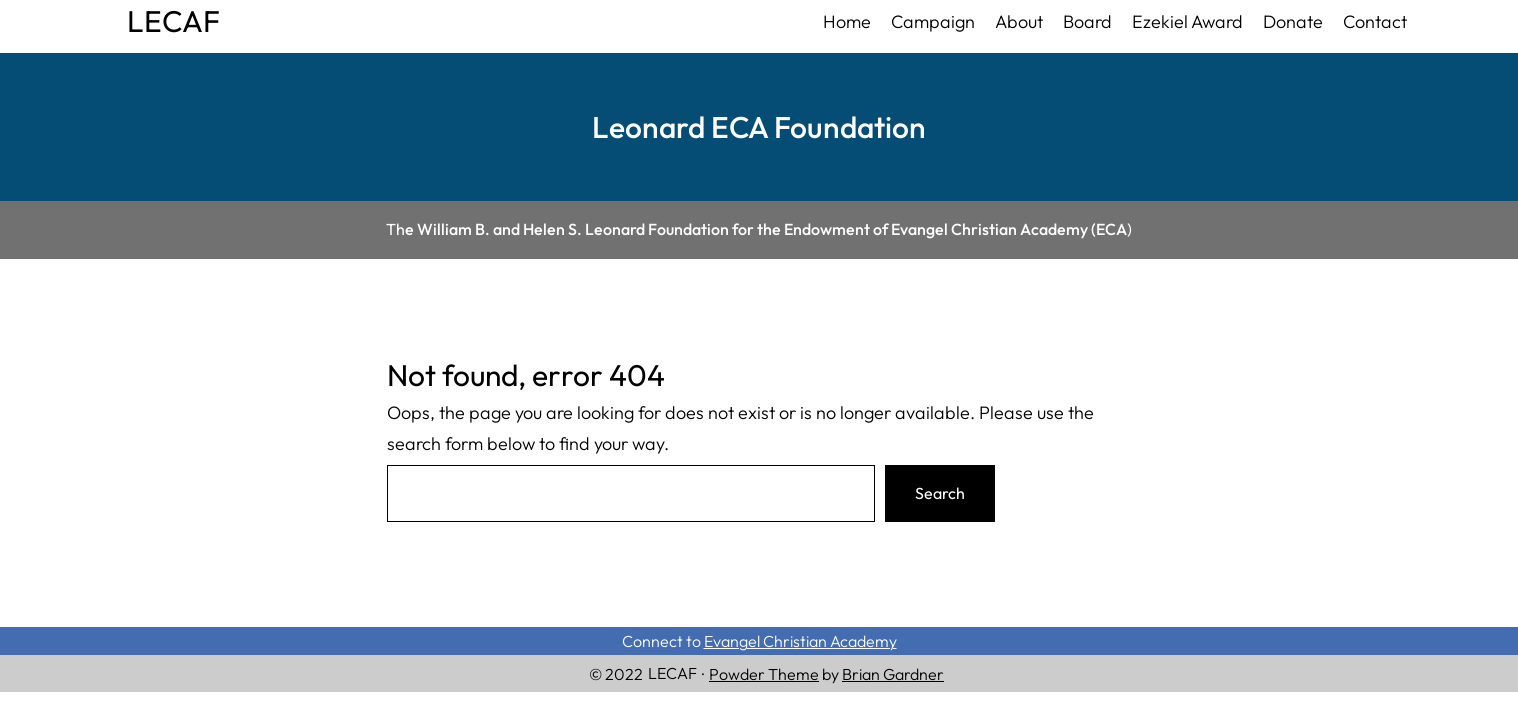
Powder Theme (764, 674)
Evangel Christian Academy (800, 641)
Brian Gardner (893, 674)
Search (940, 493)
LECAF (173, 21)
